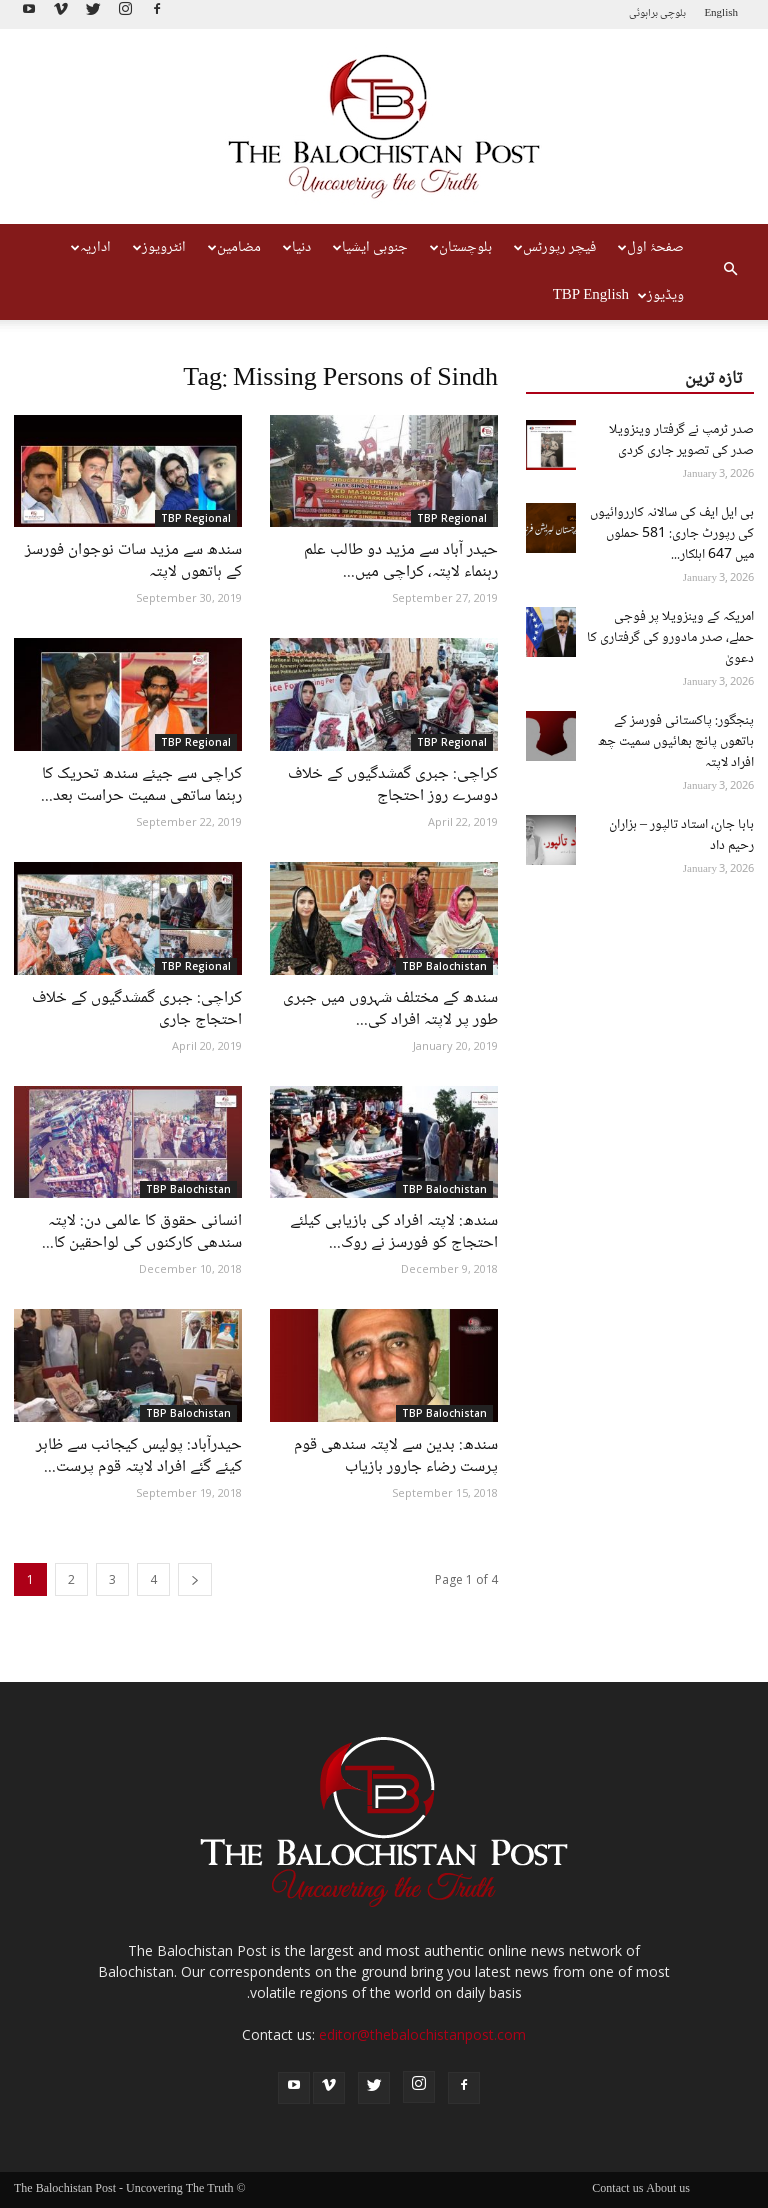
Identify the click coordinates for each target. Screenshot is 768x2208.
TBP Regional (196, 518)
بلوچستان (461, 248)
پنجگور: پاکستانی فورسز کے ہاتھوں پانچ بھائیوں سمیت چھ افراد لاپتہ (676, 742)
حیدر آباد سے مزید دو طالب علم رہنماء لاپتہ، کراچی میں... (401, 561)
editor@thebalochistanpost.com (422, 2034)
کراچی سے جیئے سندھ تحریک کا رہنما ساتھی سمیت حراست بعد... (141, 785)
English (721, 13)
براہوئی (643, 13)
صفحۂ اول (651, 248)
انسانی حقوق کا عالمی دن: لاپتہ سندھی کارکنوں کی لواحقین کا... (142, 1232)
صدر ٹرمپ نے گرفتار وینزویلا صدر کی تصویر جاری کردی (681, 440)
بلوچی (673, 13)
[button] (730, 272)
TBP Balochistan (444, 966)
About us (668, 2190)
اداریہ (91, 248)
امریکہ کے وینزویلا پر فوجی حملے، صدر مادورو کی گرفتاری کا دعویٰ (670, 638)
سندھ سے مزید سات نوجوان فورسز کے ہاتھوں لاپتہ (133, 561)
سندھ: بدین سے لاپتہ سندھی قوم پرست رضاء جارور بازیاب (396, 1456)
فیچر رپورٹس (555, 248)
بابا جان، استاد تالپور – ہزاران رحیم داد (681, 835)
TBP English (591, 296)
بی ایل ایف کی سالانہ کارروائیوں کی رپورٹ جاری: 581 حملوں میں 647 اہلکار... (672, 534)
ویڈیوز (661, 296)
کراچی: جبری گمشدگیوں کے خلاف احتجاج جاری (137, 1009)
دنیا (297, 248)
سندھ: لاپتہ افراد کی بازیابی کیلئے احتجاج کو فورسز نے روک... (394, 1232)
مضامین (234, 248)
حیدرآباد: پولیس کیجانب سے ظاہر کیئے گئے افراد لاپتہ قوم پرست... (139, 1456)
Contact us (617, 2190)
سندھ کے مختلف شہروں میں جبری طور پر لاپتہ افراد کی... (390, 1009)
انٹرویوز (159, 248)
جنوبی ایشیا (370, 248)
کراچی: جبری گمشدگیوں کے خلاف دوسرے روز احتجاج (393, 785)
